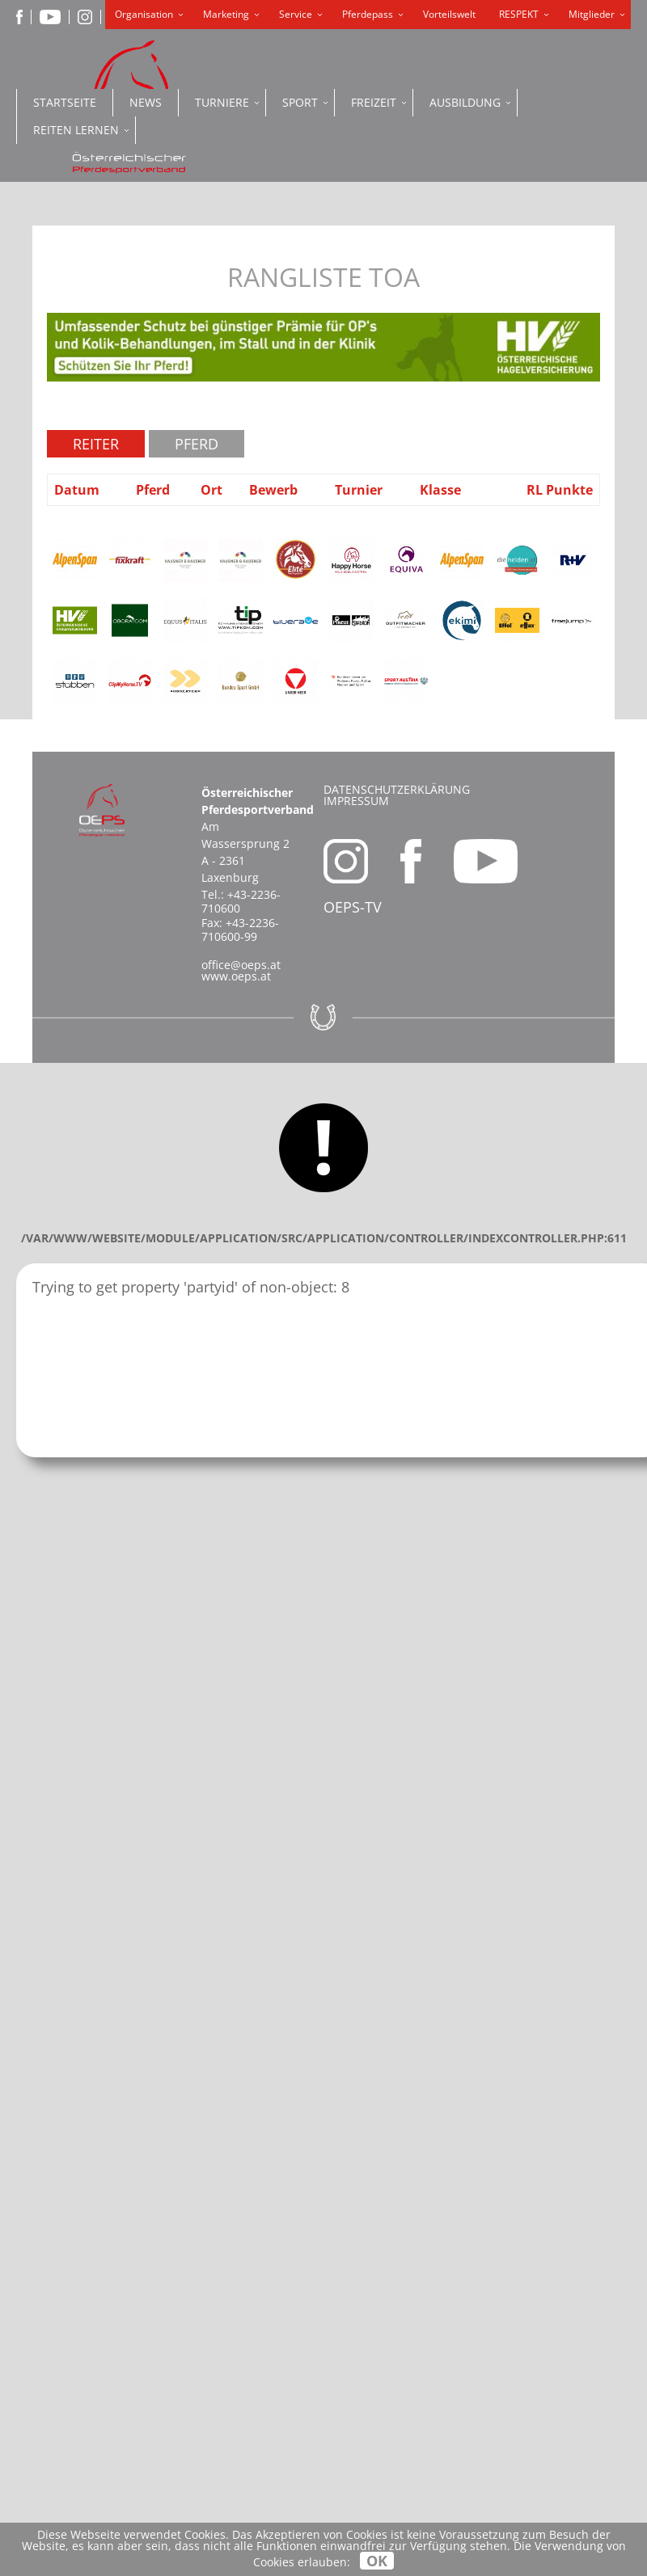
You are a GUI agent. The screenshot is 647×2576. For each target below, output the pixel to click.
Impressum (356, 800)
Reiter (96, 443)
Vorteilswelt (449, 14)
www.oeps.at (236, 976)
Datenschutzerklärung (397, 789)
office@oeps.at (241, 964)
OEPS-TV (353, 907)
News (145, 102)
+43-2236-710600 (241, 901)
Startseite (64, 102)
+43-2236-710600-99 (240, 929)
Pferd (196, 443)
